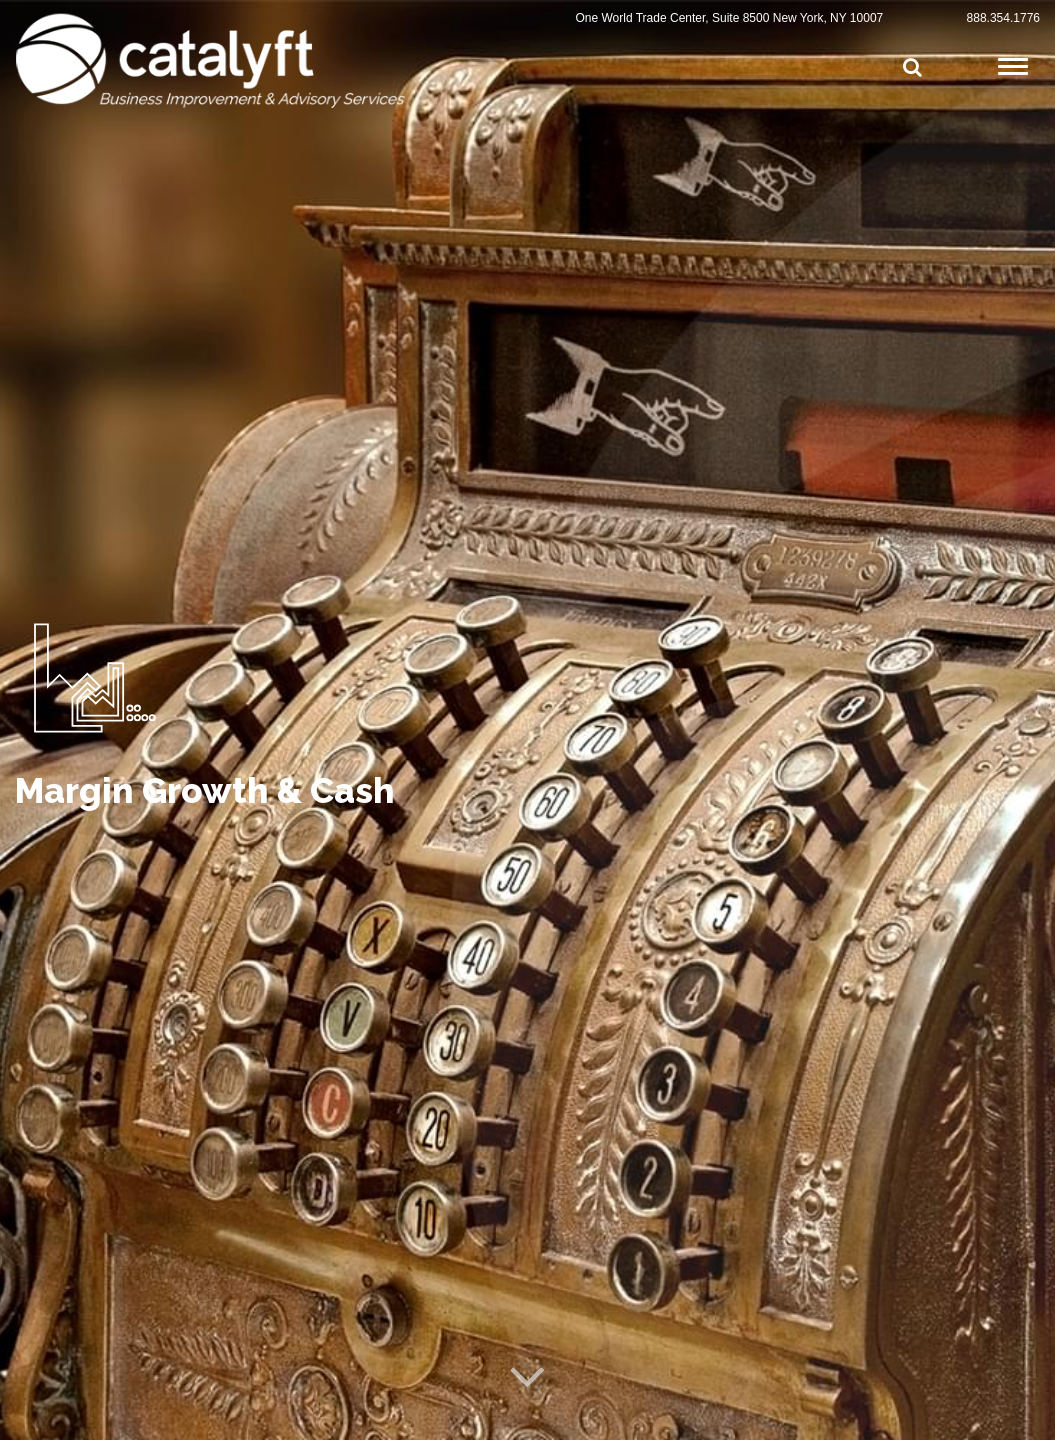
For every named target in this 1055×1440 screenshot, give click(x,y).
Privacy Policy (352, 1416)
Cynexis (1021, 1417)
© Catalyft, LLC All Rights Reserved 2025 (113, 1416)
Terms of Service (264, 1416)
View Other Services (155, 1146)
